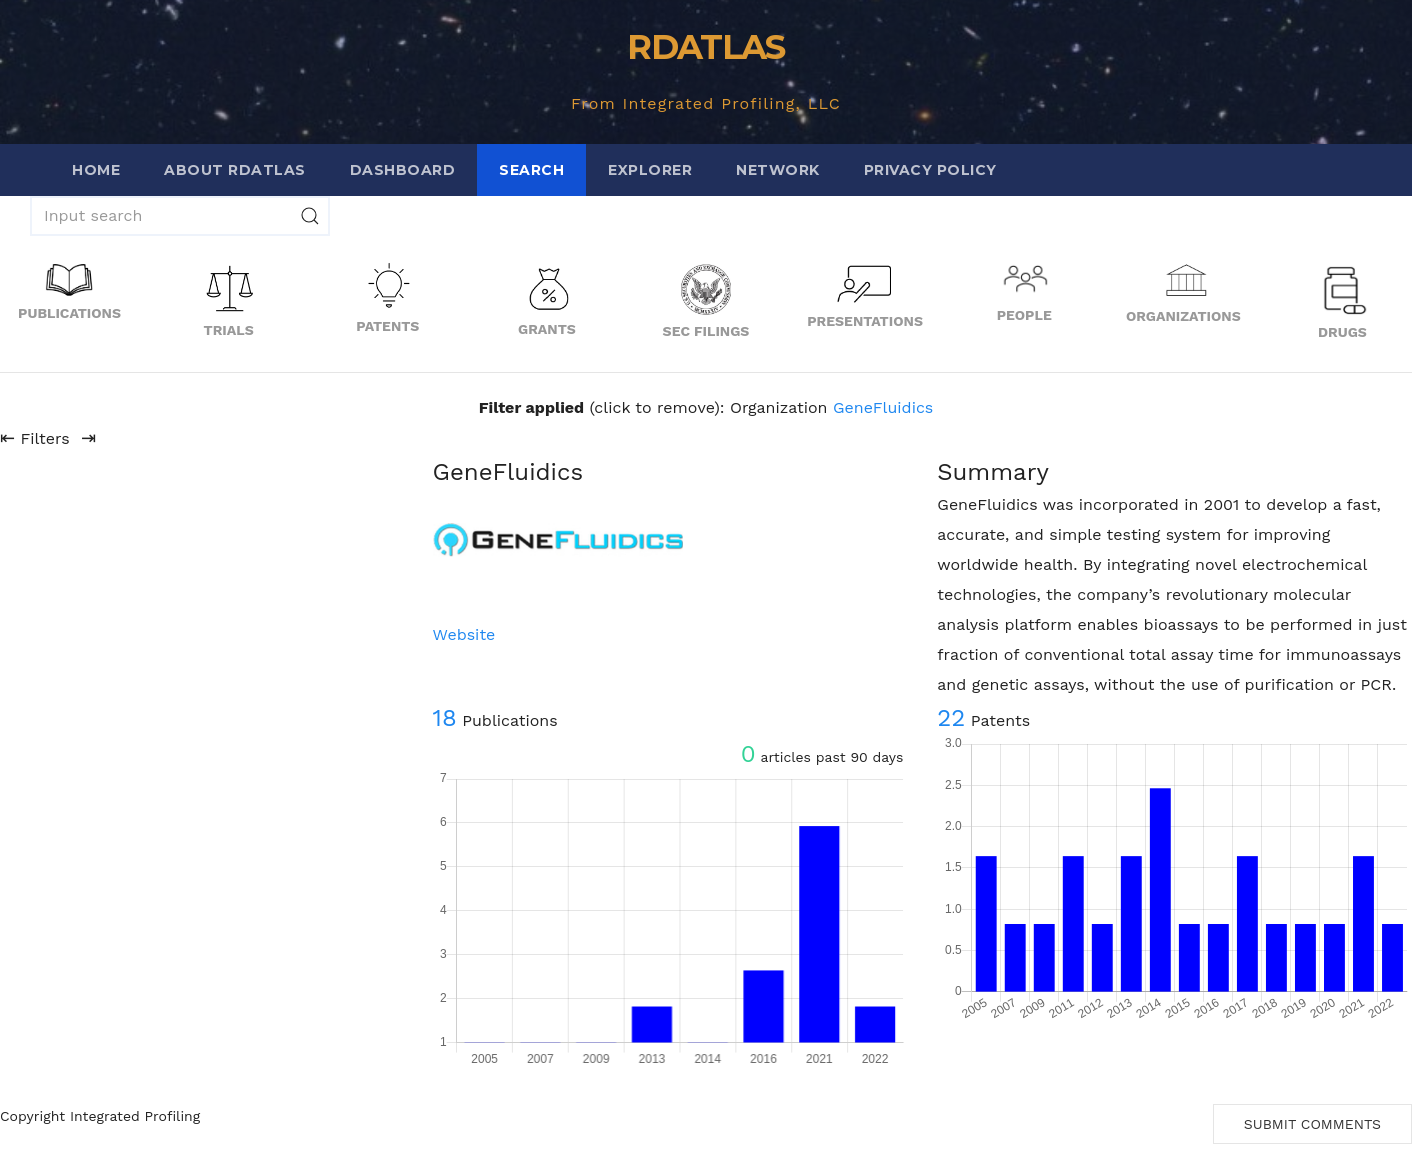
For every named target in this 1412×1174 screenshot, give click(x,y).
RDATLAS (705, 47)
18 (445, 718)
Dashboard (403, 170)
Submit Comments (1312, 1124)
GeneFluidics (883, 407)
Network (778, 170)
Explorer (650, 170)
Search (531, 170)
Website (464, 634)
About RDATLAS (235, 170)
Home (96, 170)
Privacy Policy (930, 170)
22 (951, 718)
